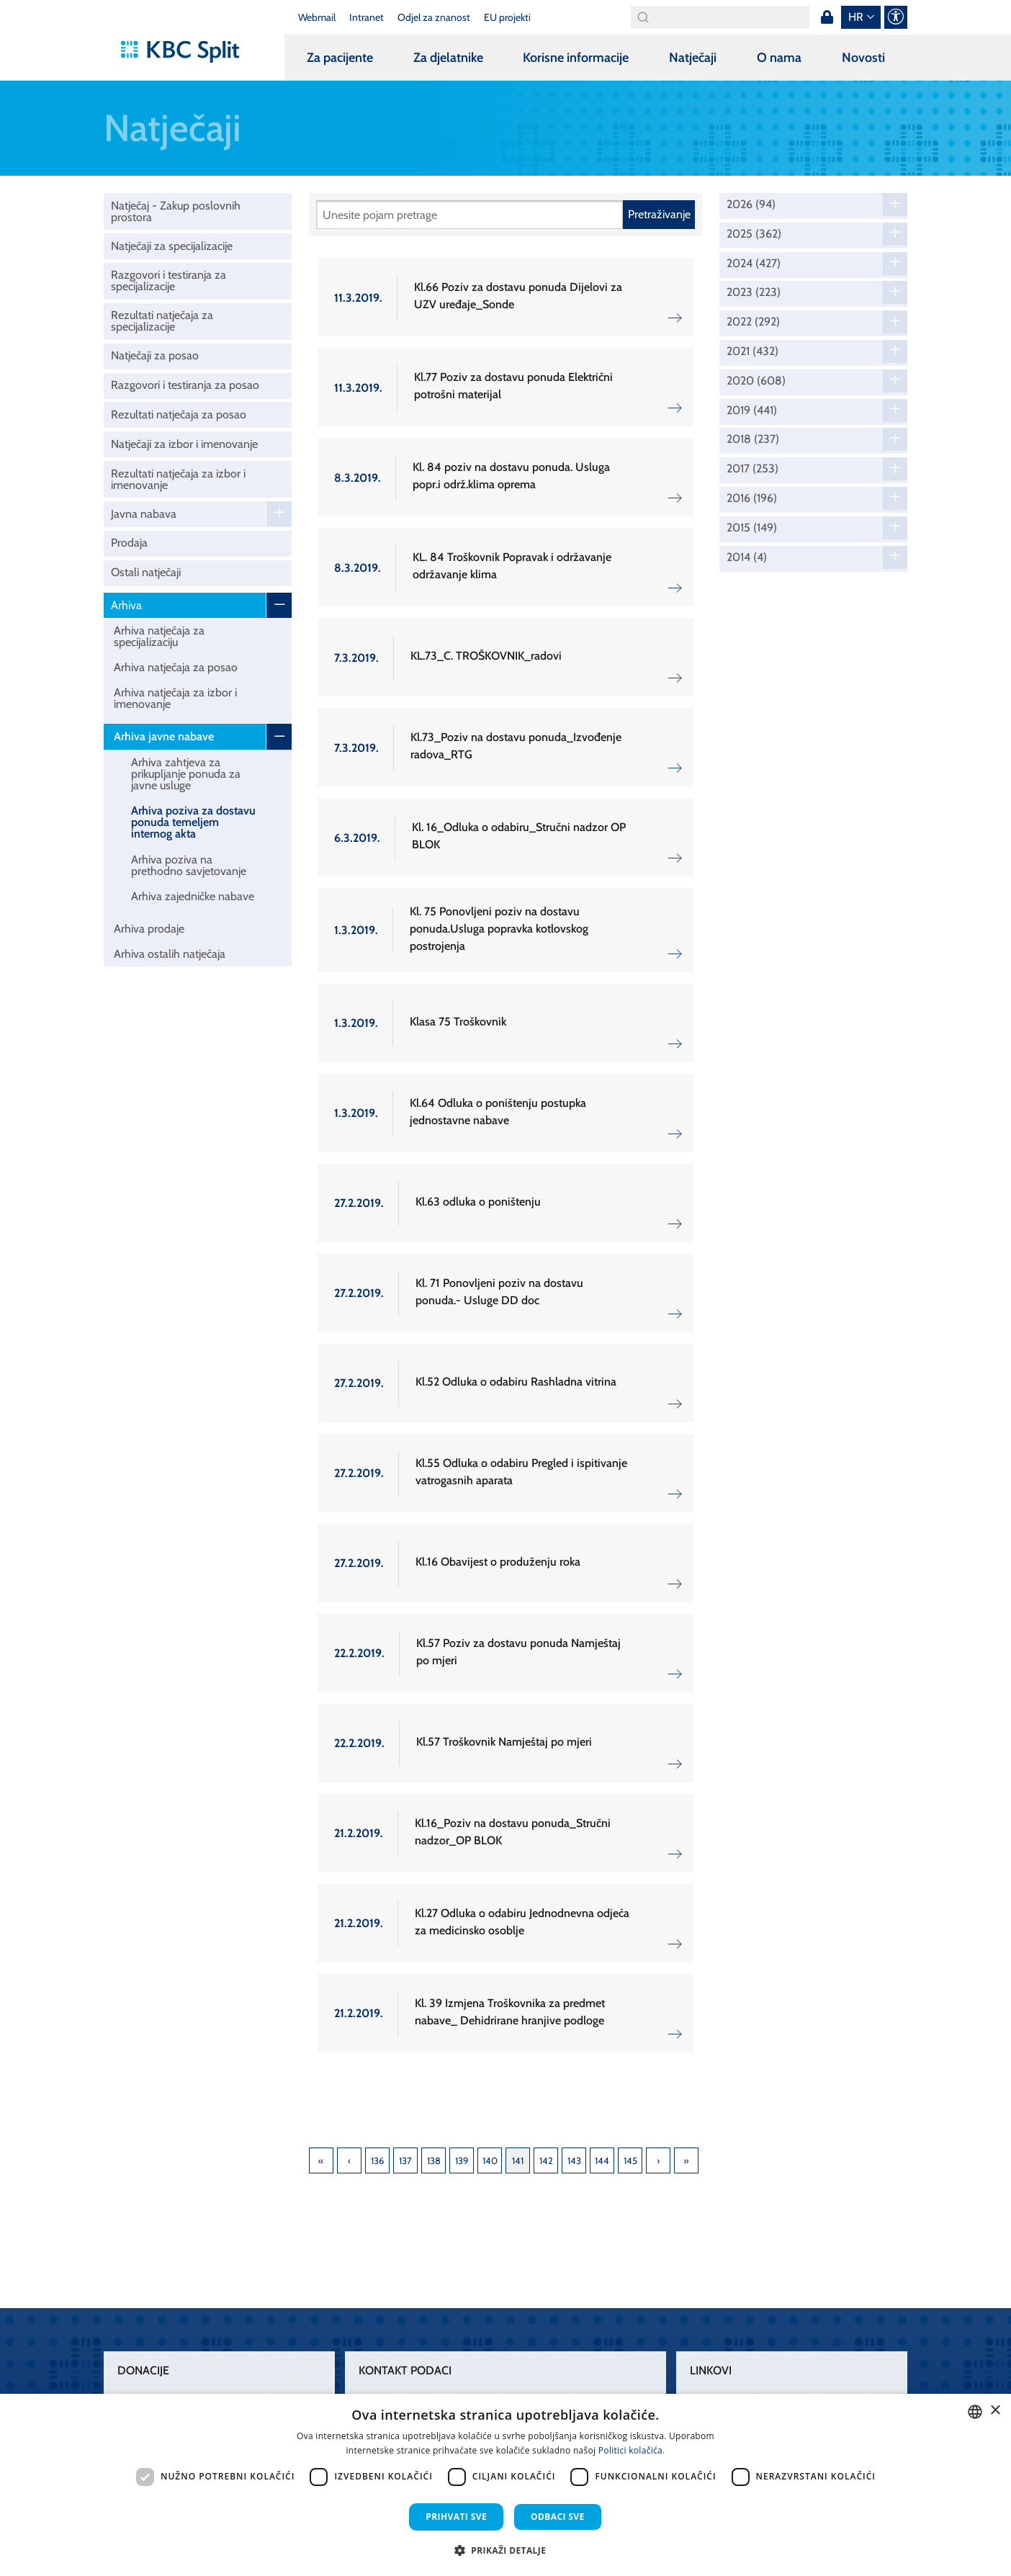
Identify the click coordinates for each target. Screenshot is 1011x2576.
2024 (754, 263)
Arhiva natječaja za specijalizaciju (159, 636)
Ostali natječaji (146, 572)
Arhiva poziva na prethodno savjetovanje (188, 865)
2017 (752, 469)
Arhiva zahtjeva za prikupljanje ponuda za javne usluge (186, 773)
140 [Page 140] (490, 2160)
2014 (747, 557)
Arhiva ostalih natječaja (169, 954)
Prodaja (129, 542)
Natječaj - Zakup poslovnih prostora (176, 211)
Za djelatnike (448, 58)
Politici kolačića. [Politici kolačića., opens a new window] (631, 2450)
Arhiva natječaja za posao (176, 667)
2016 (752, 498)
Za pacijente (340, 58)
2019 (752, 410)
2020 (756, 381)
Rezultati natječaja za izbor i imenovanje (178, 479)
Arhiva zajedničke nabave (192, 896)
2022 (753, 322)
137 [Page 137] (405, 2160)
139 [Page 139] (461, 2160)
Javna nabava (143, 514)
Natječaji (692, 58)
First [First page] (321, 2160)
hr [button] (855, 17)
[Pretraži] (469, 214)
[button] (506, 2550)
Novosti (863, 58)
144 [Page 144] (602, 2160)
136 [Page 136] (377, 2160)
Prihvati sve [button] (456, 2516)
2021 (752, 351)
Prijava (826, 17)
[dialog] (505, 2485)
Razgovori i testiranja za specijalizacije (168, 280)
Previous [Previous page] (349, 2160)
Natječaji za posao (155, 355)
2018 (753, 439)
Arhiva (126, 605)
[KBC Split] (187, 52)
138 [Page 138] (434, 2160)
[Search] (720, 17)
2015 (752, 528)
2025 (754, 234)
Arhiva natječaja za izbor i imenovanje (175, 698)
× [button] (994, 2410)
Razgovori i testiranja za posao (185, 385)
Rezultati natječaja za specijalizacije (162, 320)
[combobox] (975, 2412)
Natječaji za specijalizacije (172, 246)
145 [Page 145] (630, 2160)
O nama (779, 58)
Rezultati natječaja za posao (178, 414)
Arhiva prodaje (149, 928)
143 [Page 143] (574, 2160)
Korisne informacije (576, 58)
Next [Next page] (658, 2160)
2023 (754, 292)
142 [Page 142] (546, 2160)
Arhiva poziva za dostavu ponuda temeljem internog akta (193, 822)
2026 (751, 204)
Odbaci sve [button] (558, 2516)
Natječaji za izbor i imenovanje (184, 444)
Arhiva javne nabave (164, 736)
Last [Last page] (686, 2160)
